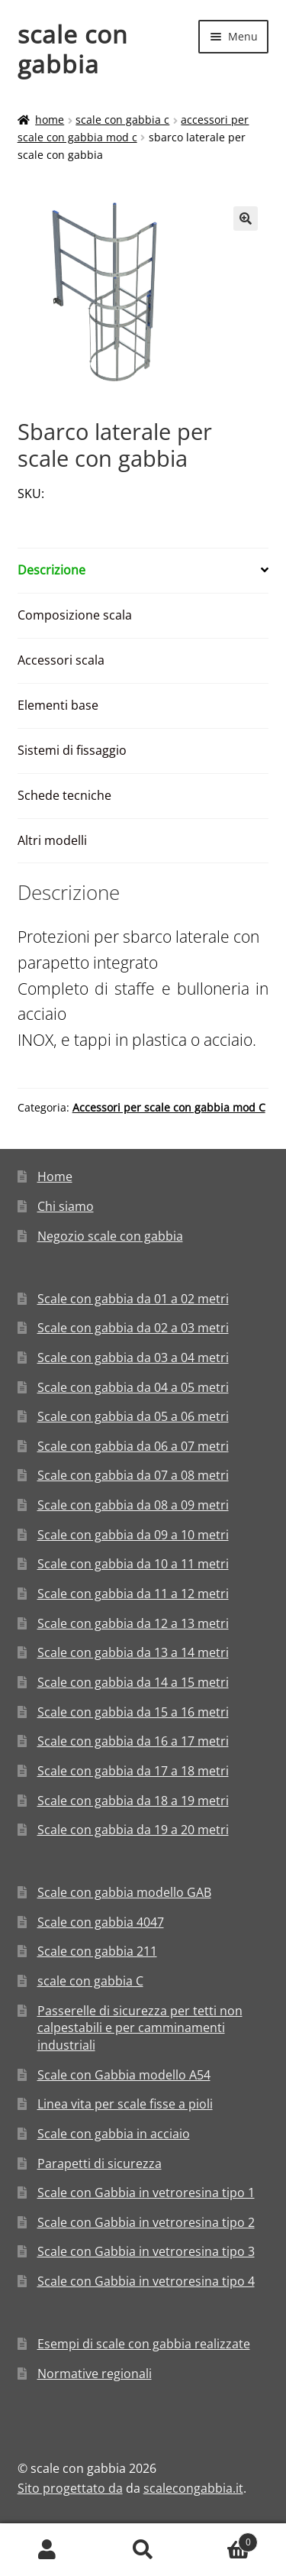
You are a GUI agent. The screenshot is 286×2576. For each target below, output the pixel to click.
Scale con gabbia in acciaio (113, 2133)
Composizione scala (75, 615)
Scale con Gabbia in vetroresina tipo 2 (146, 2222)
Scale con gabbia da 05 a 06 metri (133, 1416)
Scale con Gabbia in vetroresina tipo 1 (146, 2192)
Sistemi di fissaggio (72, 750)
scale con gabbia (73, 49)
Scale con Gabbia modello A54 (123, 2074)
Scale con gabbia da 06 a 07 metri (133, 1446)
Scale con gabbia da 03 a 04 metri (133, 1357)
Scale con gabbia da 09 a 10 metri (133, 1534)
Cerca (143, 2550)
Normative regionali (94, 2373)
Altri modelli (52, 840)
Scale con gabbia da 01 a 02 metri (133, 1298)
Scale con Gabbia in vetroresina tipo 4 (146, 2281)
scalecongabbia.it (193, 2488)
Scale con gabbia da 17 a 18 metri (133, 1770)
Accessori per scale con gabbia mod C (168, 1107)
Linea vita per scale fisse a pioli (125, 2103)
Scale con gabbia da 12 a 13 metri (133, 1623)
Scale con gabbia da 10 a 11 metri (133, 1563)
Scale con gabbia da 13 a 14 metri (133, 1652)
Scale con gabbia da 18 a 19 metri (133, 1800)
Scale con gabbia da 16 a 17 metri (133, 1741)
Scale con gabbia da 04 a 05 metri (133, 1387)
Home (49, 119)
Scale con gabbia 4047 (100, 1922)
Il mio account (47, 2550)
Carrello (224, 2538)
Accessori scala (61, 660)
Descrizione (51, 569)
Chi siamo (65, 1206)
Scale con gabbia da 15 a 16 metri (133, 1712)
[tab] (143, 571)
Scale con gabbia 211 (97, 1951)
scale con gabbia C (122, 119)
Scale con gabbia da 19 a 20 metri (133, 1829)
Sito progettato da (70, 2488)
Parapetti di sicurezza (99, 2163)
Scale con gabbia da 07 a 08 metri (133, 1475)
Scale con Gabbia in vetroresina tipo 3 (146, 2251)
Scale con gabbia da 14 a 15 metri (133, 1682)
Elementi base (58, 705)
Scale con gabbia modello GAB (124, 1892)
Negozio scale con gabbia (110, 1236)
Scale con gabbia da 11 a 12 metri (133, 1593)
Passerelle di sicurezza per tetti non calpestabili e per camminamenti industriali (140, 2027)
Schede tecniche (64, 795)
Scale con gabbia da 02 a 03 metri (133, 1327)
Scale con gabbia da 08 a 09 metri (133, 1505)
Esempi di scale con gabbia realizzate (143, 2343)
